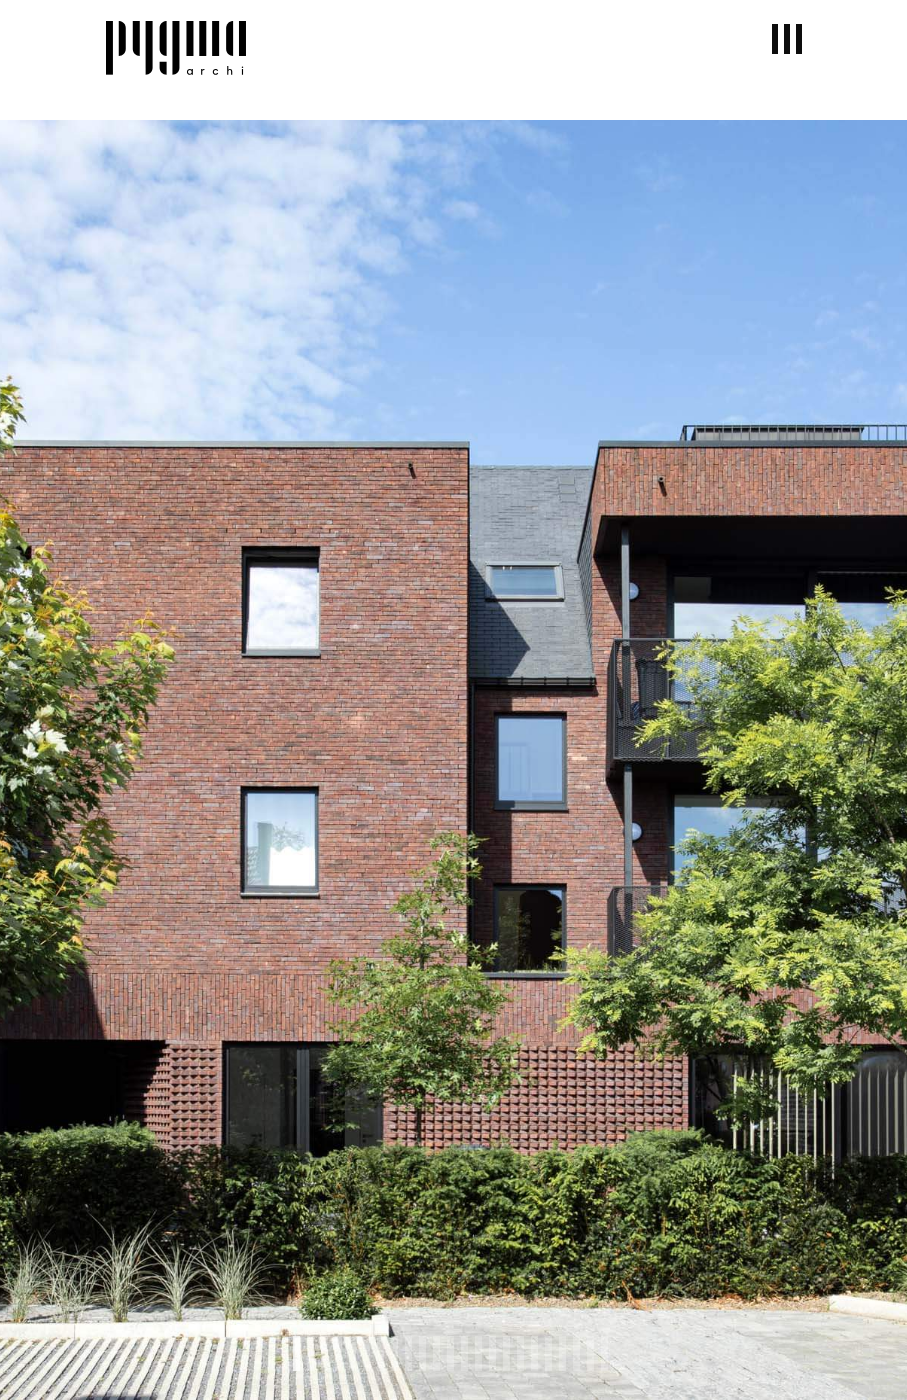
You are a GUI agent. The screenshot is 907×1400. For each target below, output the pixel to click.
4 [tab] (338, 1353)
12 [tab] (450, 1353)
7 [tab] (380, 1353)
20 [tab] (562, 1353)
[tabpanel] (453, 760)
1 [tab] (296, 1353)
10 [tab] (422, 1353)
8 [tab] (394, 1353)
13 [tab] (464, 1353)
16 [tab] (506, 1353)
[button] (787, 39)
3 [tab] (324, 1353)
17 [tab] (520, 1353)
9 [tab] (408, 1353)
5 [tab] (352, 1353)
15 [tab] (492, 1353)
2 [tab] (310, 1353)
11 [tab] (436, 1353)
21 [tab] (576, 1353)
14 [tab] (478, 1353)
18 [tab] (534, 1353)
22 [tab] (590, 1353)
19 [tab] (548, 1353)
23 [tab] (604, 1353)
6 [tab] (366, 1353)
